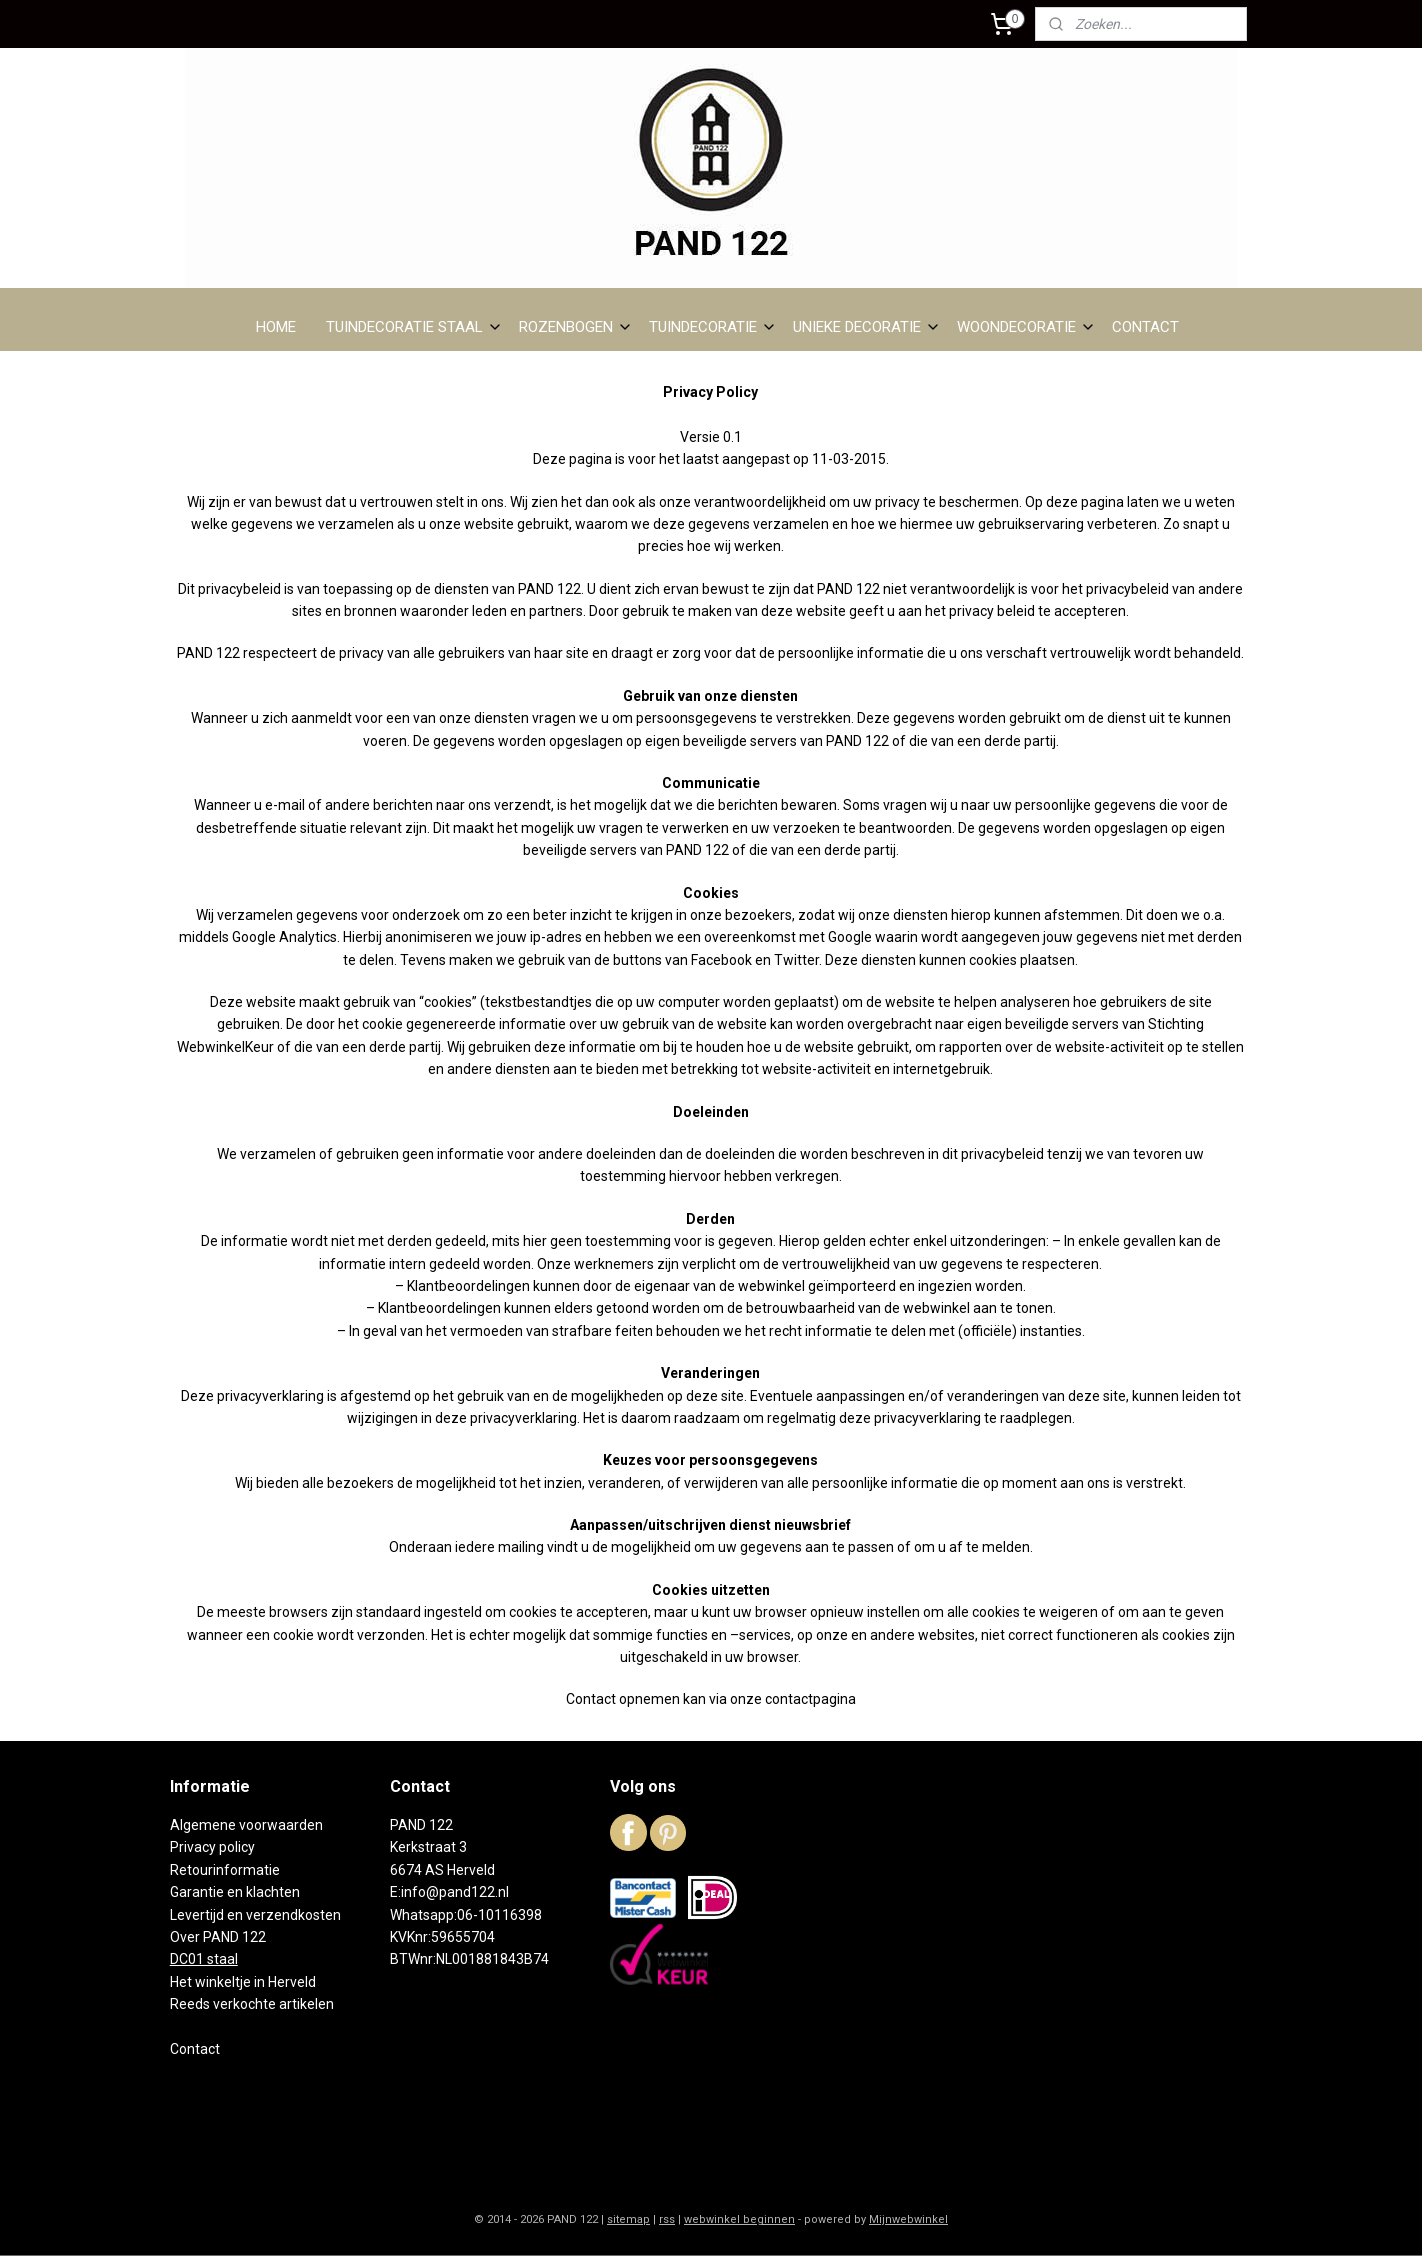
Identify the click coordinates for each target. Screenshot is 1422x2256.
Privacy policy (212, 1847)
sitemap (628, 2219)
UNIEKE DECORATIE (867, 327)
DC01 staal (204, 1959)
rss (667, 2219)
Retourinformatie (225, 1870)
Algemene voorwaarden (246, 1825)
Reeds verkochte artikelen (252, 2004)
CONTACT (1145, 327)
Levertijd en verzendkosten (255, 1915)
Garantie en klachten (235, 1892)
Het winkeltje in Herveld (243, 1982)
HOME (276, 327)
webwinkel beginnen (739, 2219)
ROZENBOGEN (576, 327)
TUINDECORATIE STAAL (414, 327)
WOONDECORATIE (1026, 327)
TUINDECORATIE (713, 327)
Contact (195, 2049)
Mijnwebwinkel (908, 2219)
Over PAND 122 (218, 1937)
